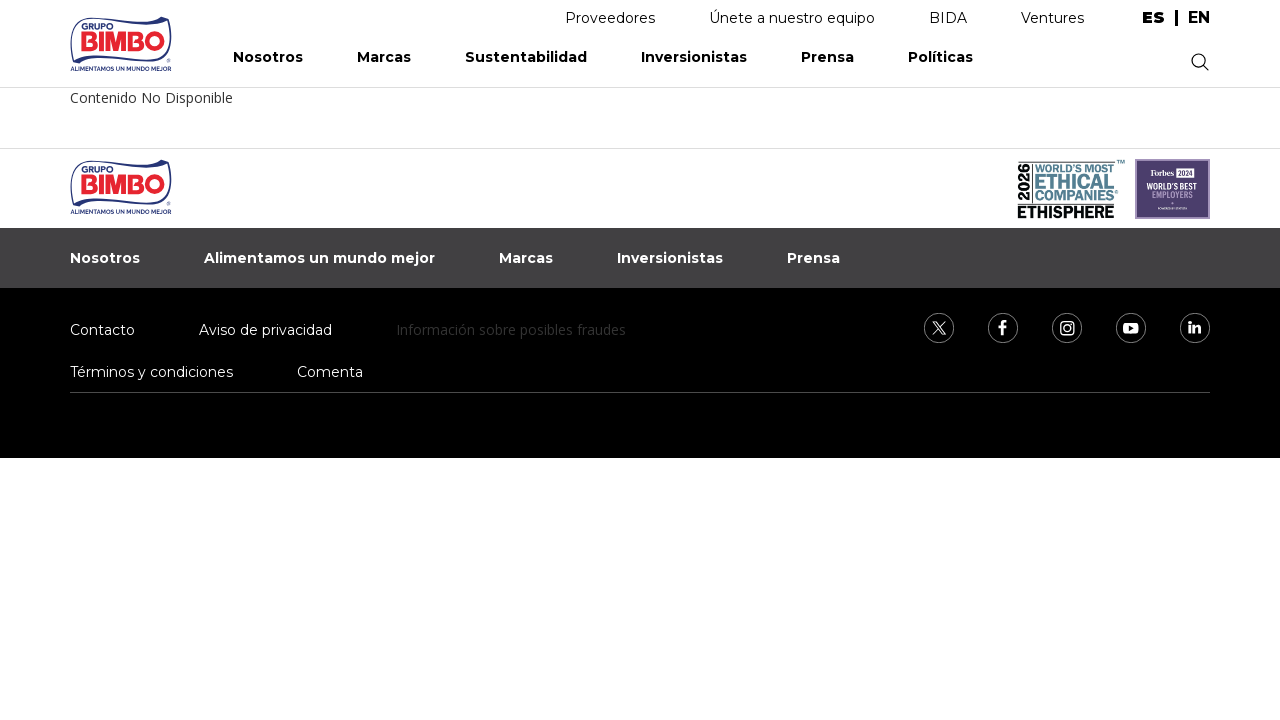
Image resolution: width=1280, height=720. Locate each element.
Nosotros (268, 57)
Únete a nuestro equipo (792, 18)
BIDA (948, 18)
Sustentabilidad (526, 57)
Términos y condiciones (151, 372)
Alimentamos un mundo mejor (319, 258)
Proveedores (610, 18)
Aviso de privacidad (265, 330)
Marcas (384, 57)
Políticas (940, 57)
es (1153, 18)
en (1199, 18)
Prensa (827, 57)
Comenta (330, 372)
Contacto (102, 330)
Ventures (1052, 18)
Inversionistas (694, 57)
